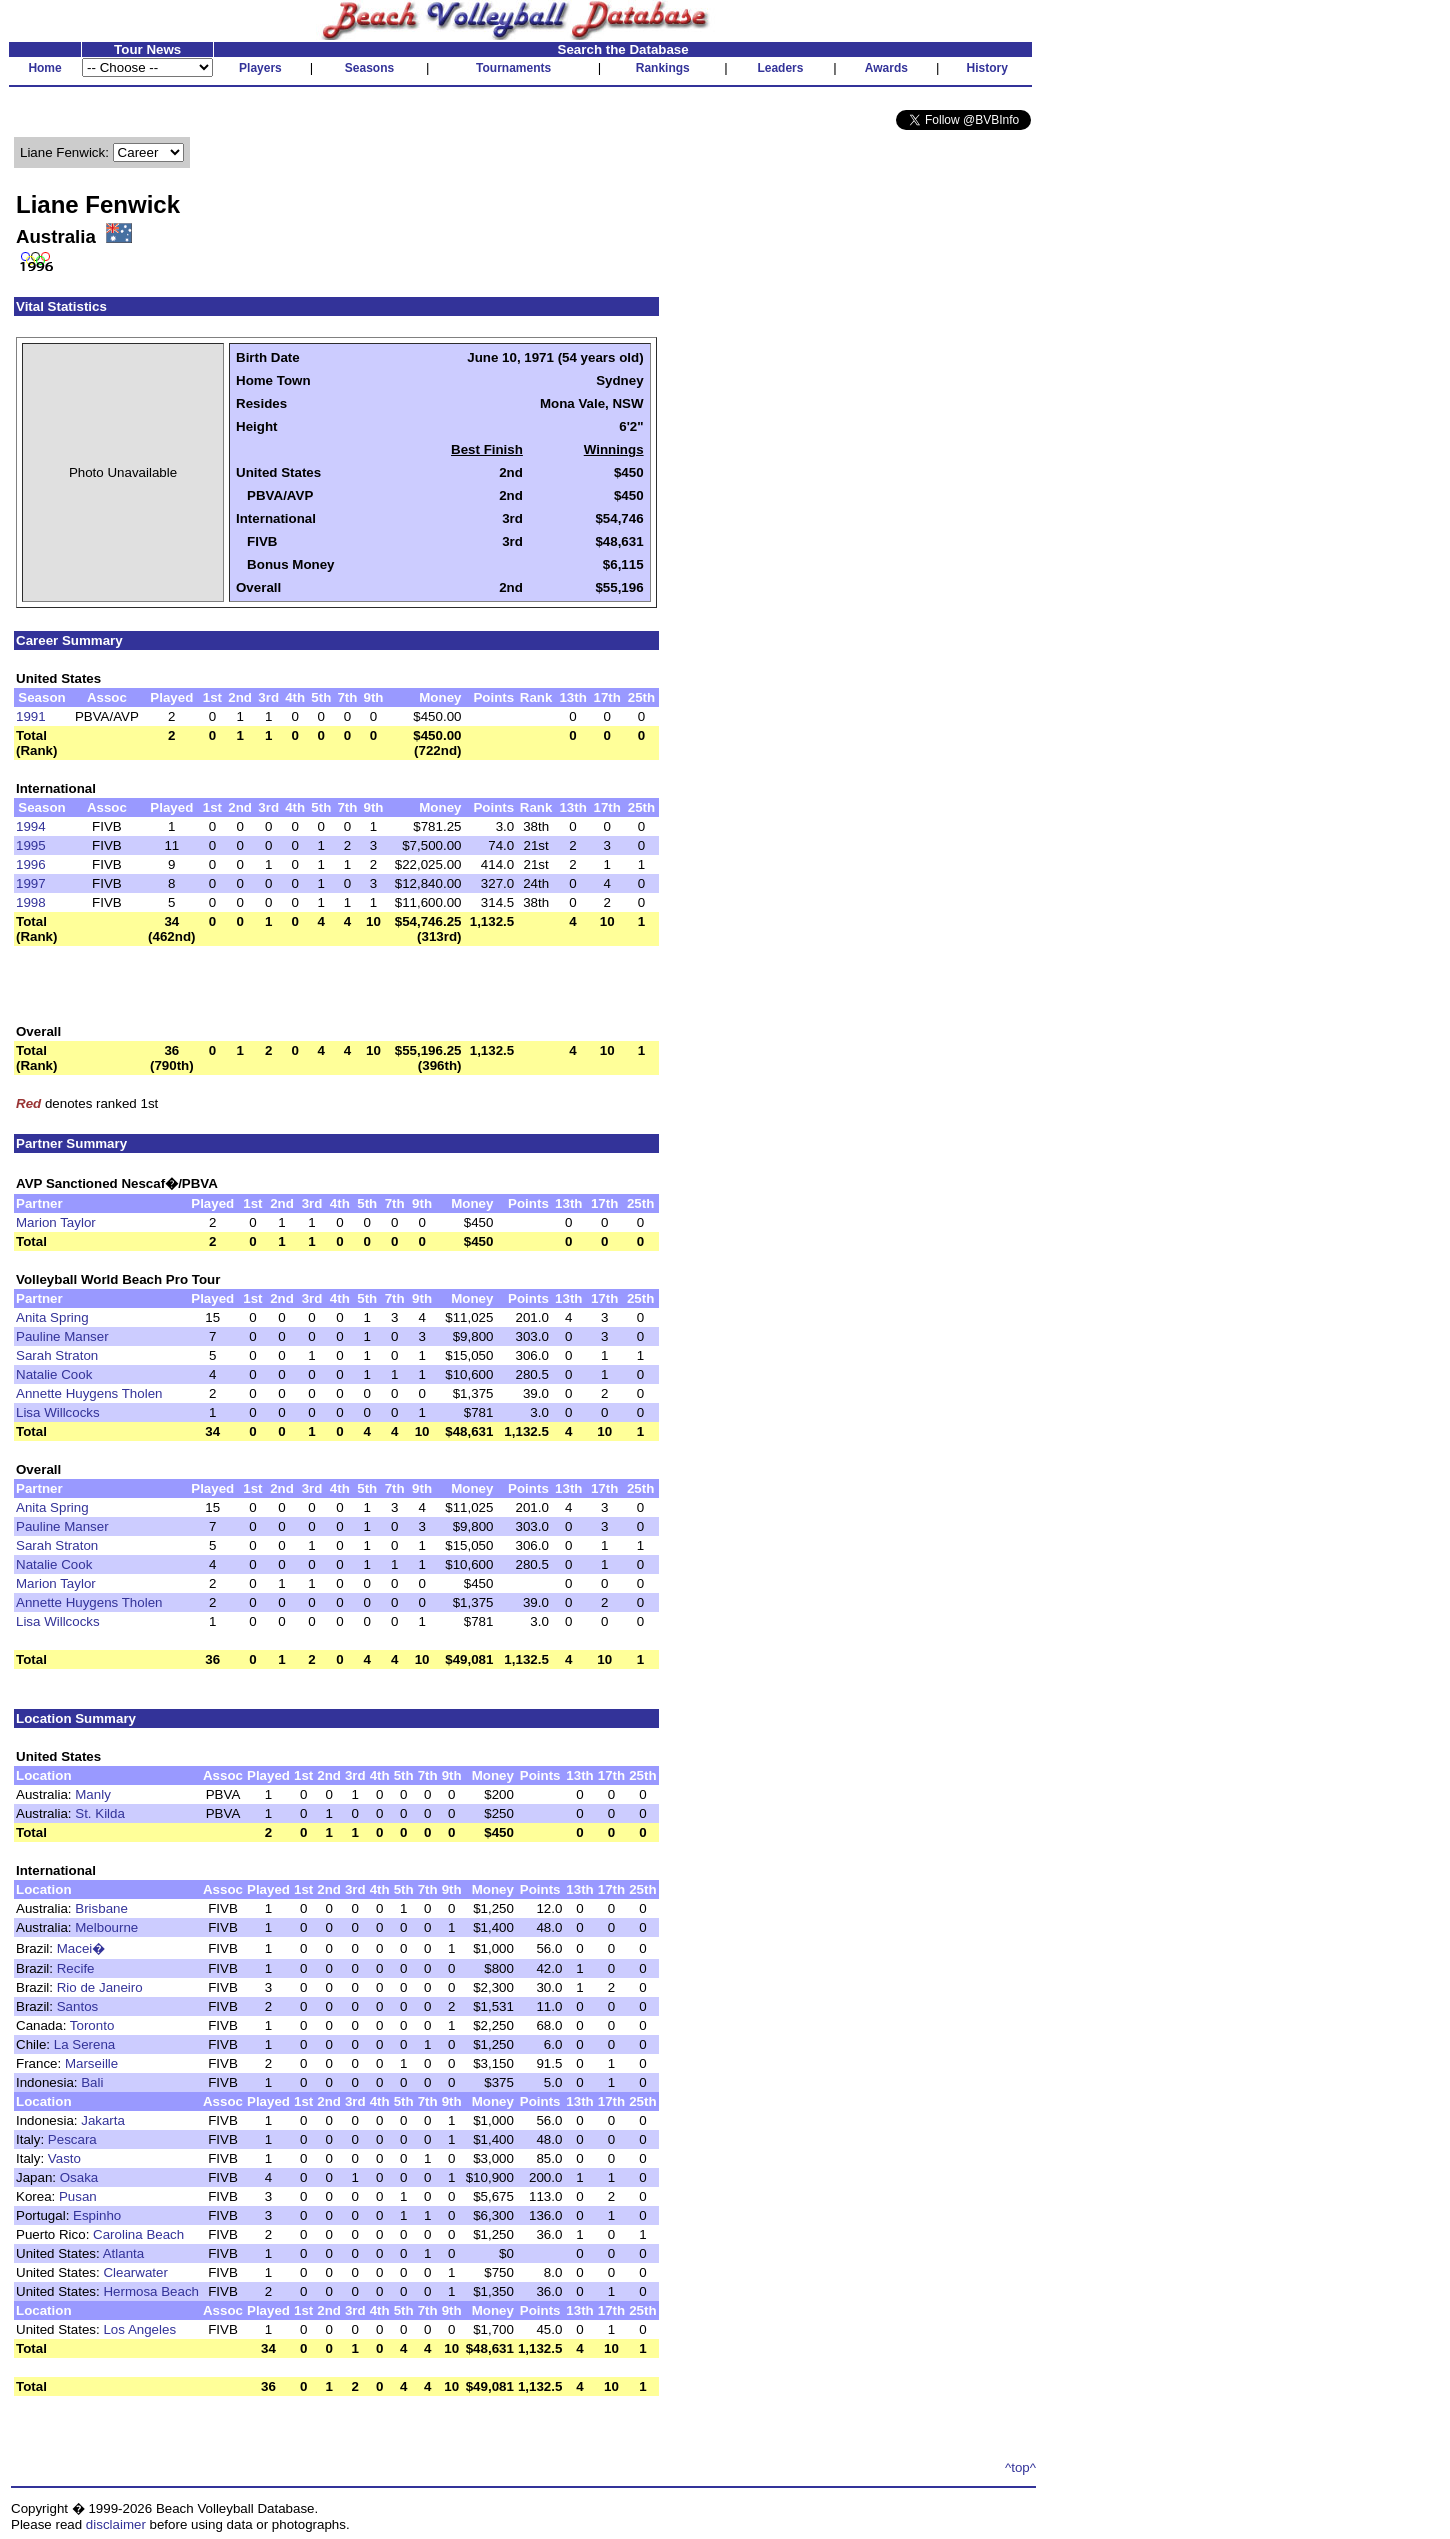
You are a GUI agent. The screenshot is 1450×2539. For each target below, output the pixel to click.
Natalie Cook (54, 1374)
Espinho (97, 2215)
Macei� (81, 1948)
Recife (76, 1968)
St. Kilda (100, 1813)
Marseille (91, 2063)
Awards (886, 68)
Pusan (78, 2196)
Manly (93, 1794)
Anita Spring (52, 1317)
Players (260, 68)
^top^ (1020, 2467)
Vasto (64, 2158)
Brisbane (101, 1908)
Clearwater (135, 2272)
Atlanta (124, 2253)
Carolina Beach (138, 2234)
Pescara (72, 2139)
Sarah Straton (57, 1355)
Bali (92, 2082)
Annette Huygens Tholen (89, 1393)
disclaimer (116, 2524)
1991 (31, 716)
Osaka (79, 2177)
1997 (31, 883)
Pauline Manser (62, 1336)
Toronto (92, 2025)
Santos (78, 2006)
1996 (31, 864)
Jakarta (103, 2120)
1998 (31, 902)
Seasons (369, 68)
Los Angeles (139, 2329)
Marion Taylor (56, 1222)
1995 (31, 845)
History (987, 68)
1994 (31, 826)
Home (44, 68)
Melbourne (106, 1927)
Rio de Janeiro (100, 1987)
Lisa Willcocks (58, 1412)
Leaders (780, 68)
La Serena (85, 2044)
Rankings (663, 68)
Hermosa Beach (151, 2291)
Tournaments (513, 68)
